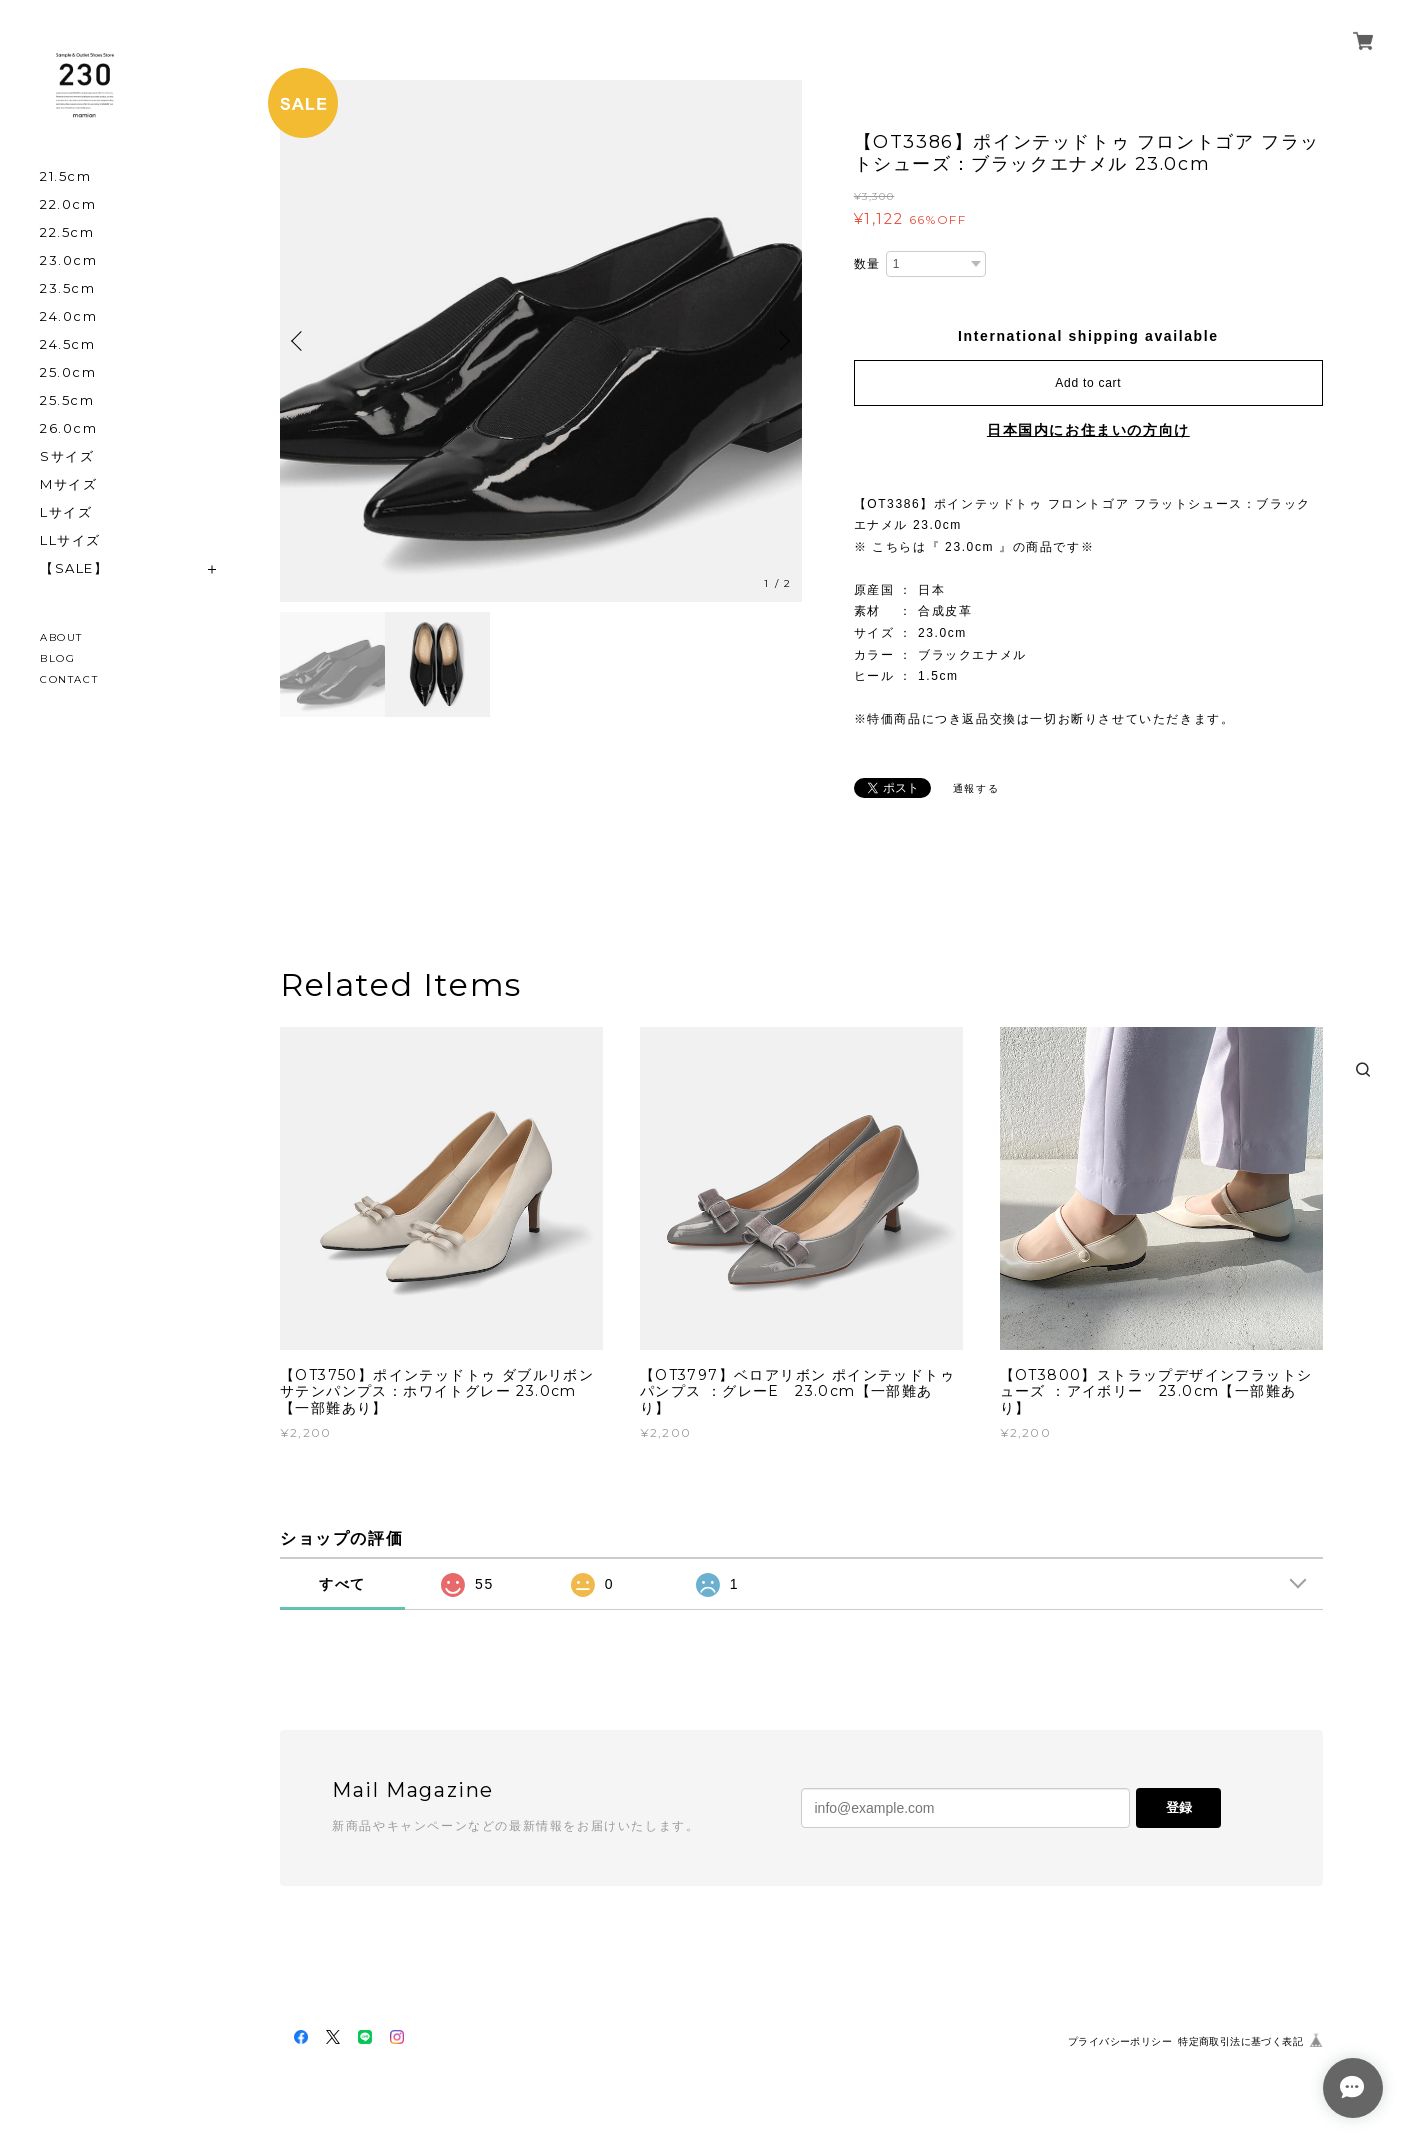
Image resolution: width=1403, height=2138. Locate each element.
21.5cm (66, 176)
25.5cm (67, 400)
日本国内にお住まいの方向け (1088, 430)
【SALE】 (74, 568)
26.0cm (69, 428)
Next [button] (782, 341)
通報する (976, 788)
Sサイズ (67, 456)
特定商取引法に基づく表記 (1240, 2041)
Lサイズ (66, 512)
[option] (541, 341)
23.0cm (69, 260)
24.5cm (68, 344)
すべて (342, 1584)
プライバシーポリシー (1120, 2041)
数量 (867, 264)
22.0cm (68, 204)
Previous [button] (300, 341)
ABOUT (61, 637)
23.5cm (68, 288)
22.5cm (67, 232)
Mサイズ (68, 484)
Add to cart (1088, 383)
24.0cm (69, 316)
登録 (1179, 1807)
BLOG (57, 658)
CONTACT (69, 679)
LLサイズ (70, 540)
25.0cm (68, 372)
